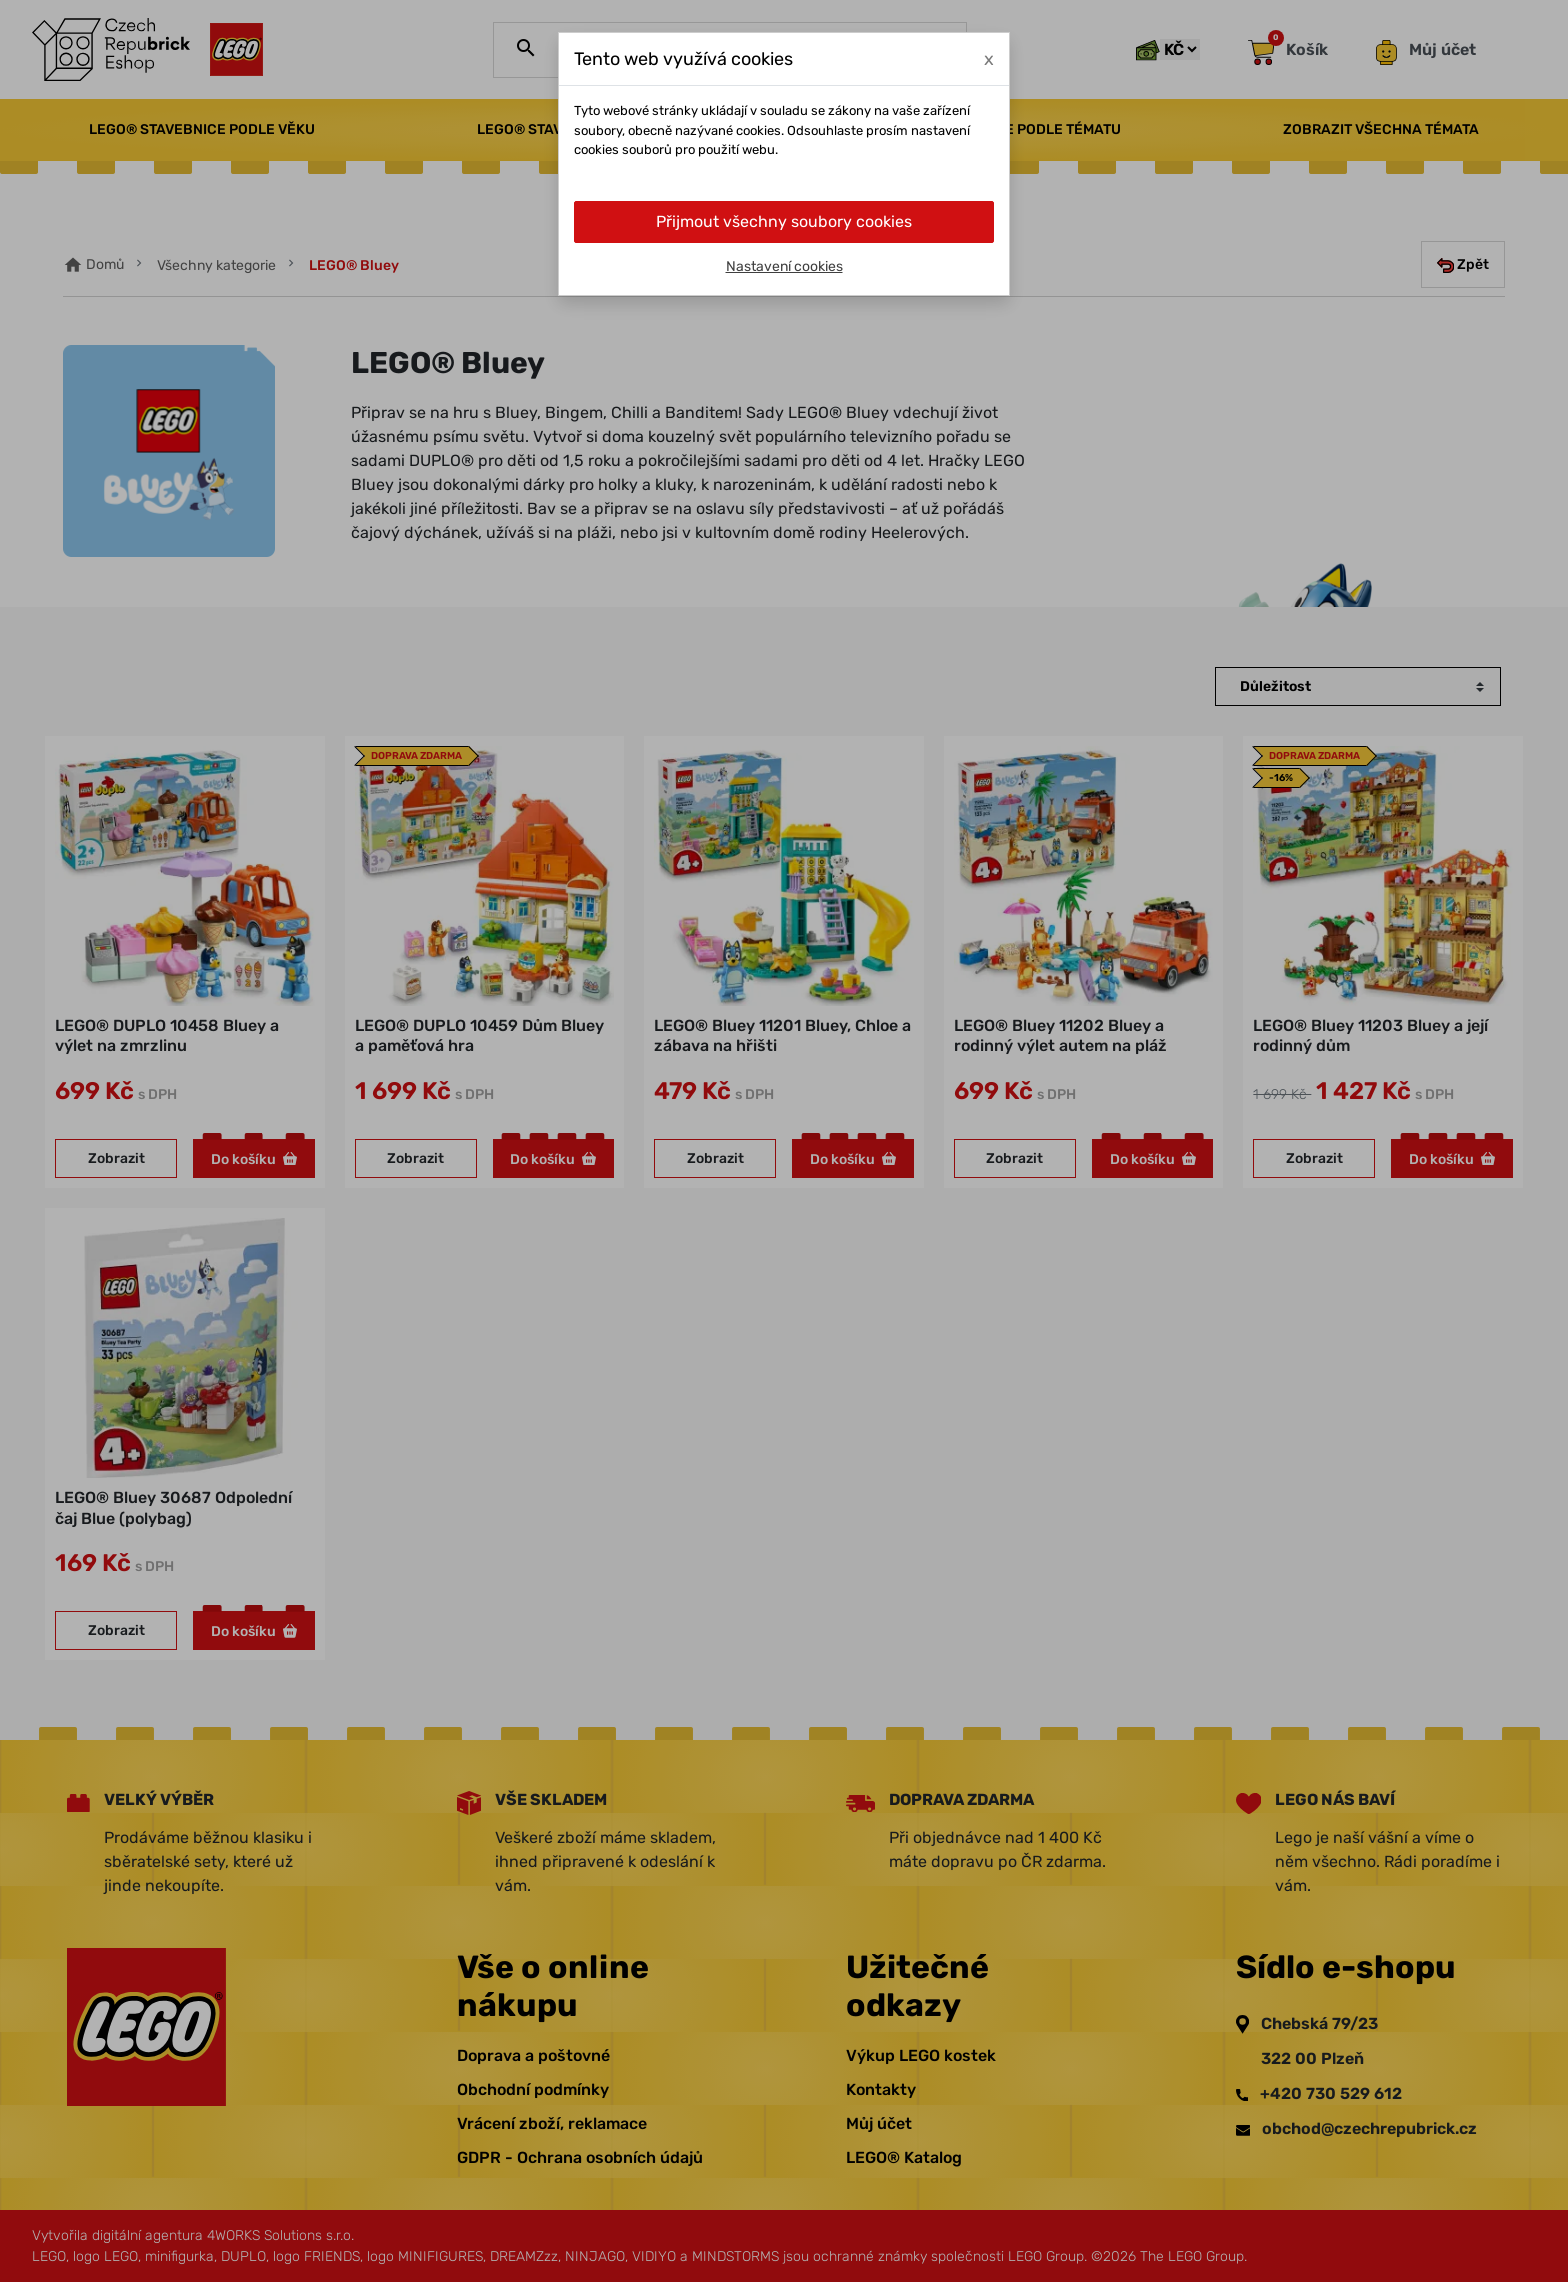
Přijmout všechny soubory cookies (784, 221)
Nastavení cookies (784, 266)
